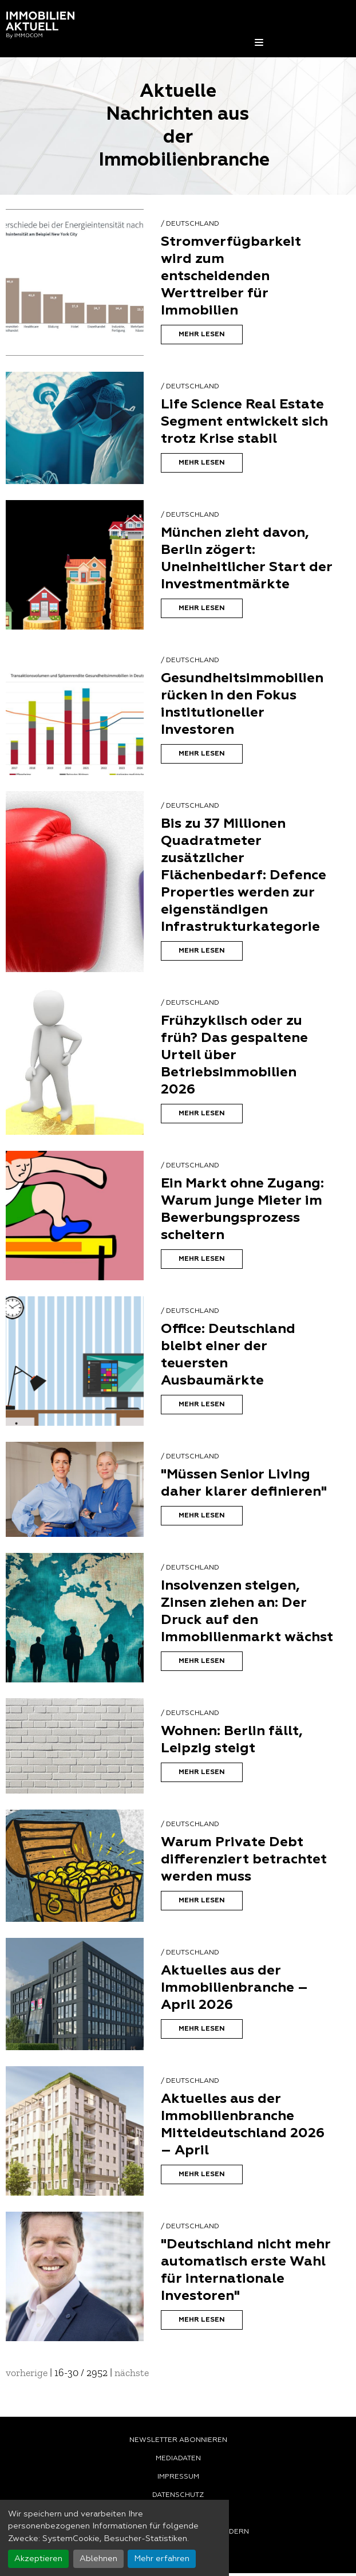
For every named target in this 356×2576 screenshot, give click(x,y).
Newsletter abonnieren (178, 2440)
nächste (131, 2372)
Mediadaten (178, 2458)
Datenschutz (178, 2495)
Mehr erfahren (161, 2559)
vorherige (27, 2372)
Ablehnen (98, 2559)
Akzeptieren (38, 2559)
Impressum (178, 2476)
